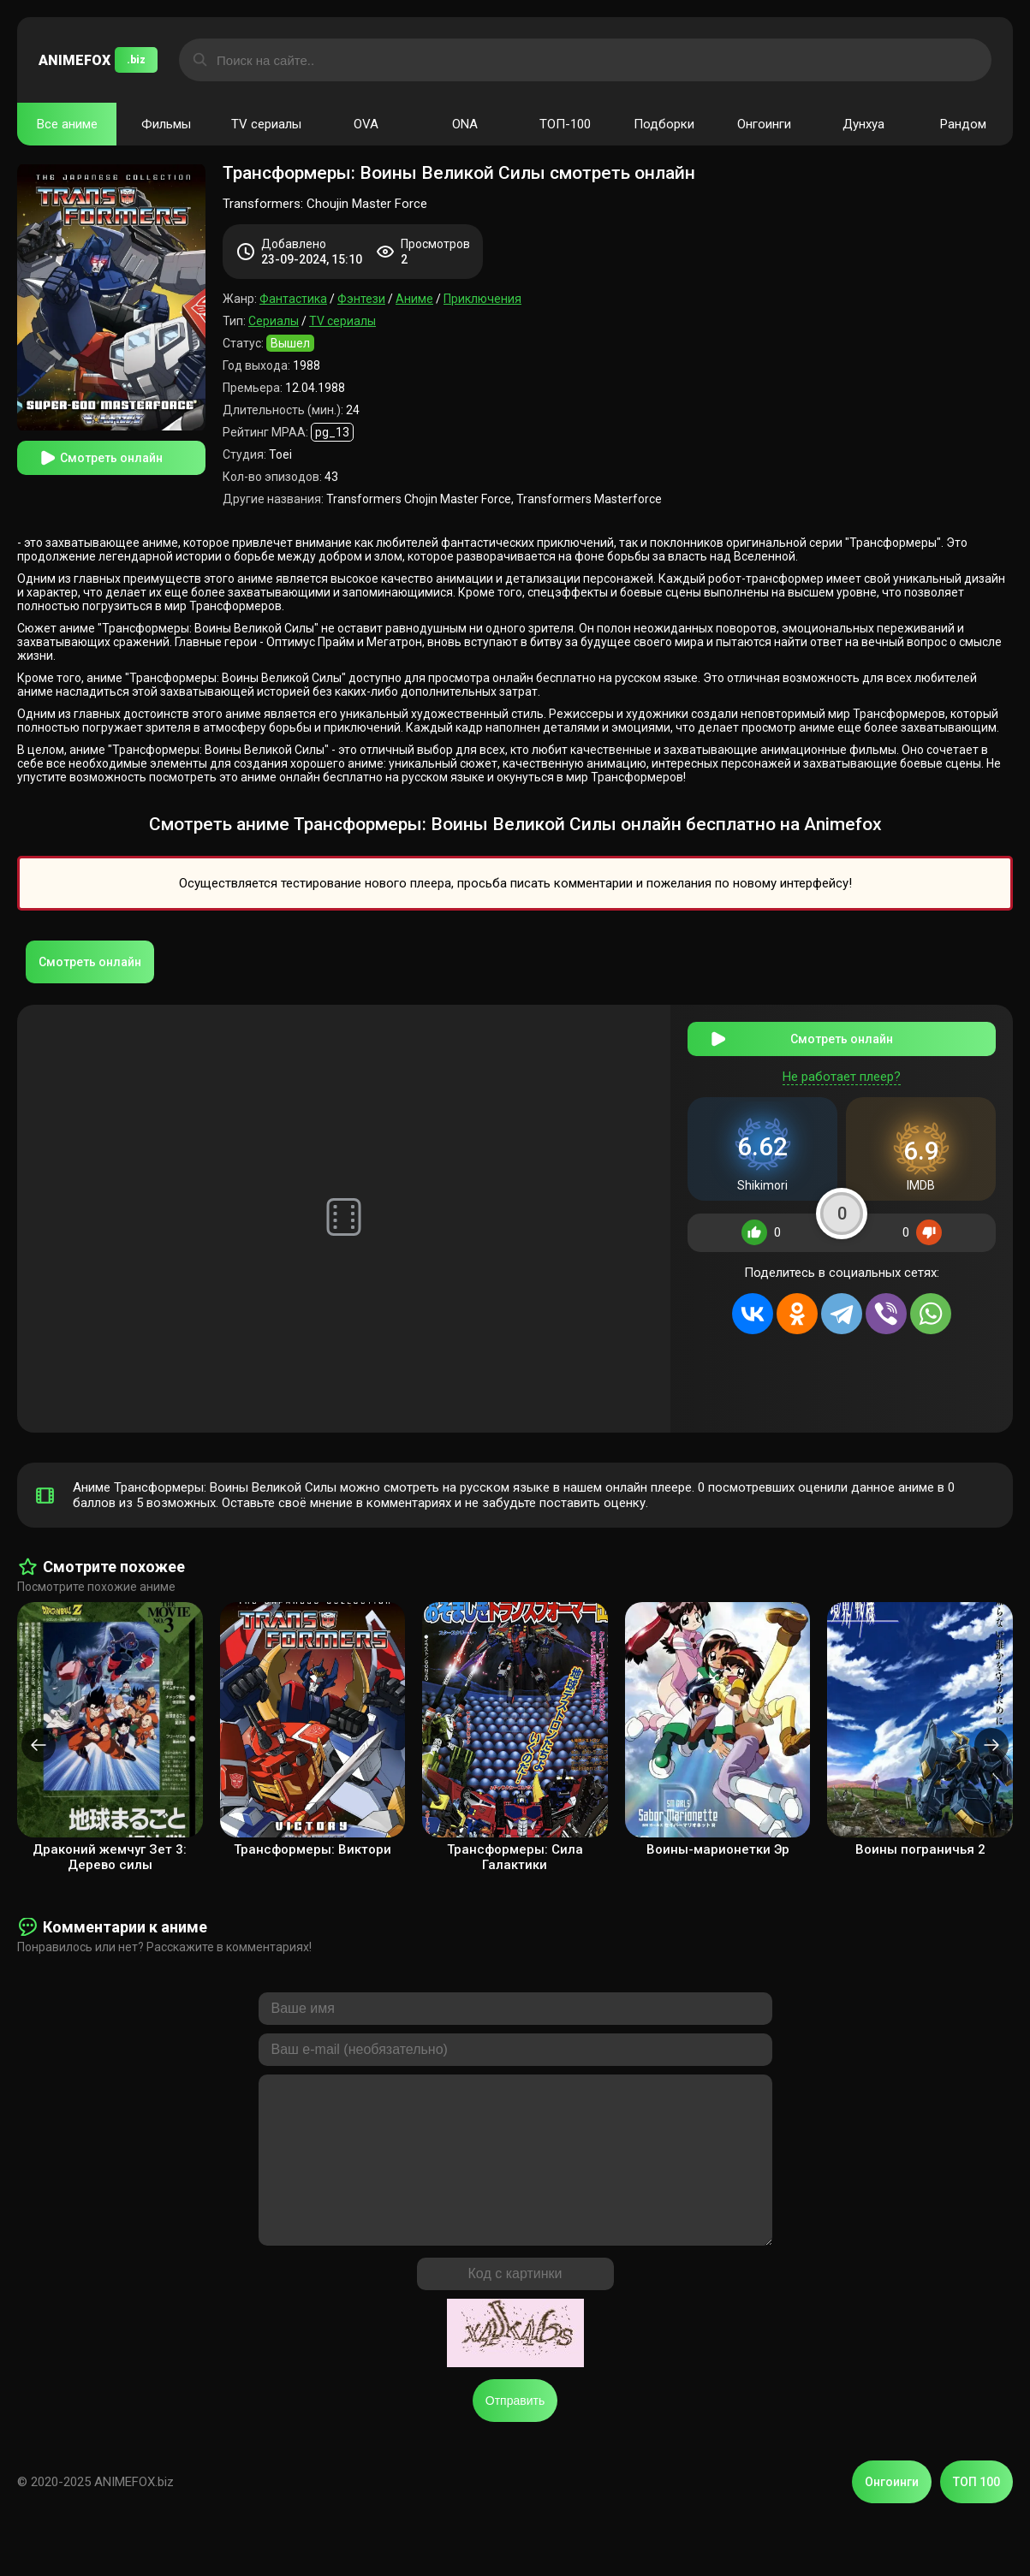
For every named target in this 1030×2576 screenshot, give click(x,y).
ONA (465, 124)
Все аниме (67, 124)
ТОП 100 (976, 2516)
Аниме (414, 299)
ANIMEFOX (98, 60)
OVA (366, 124)
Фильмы (166, 124)
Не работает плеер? (842, 1076)
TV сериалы (266, 124)
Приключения (482, 299)
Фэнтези (361, 299)
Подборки (664, 124)
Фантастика (293, 299)
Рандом (963, 124)
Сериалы (273, 321)
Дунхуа (863, 124)
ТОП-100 (565, 124)
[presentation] (38, 1745)
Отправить (515, 2435)
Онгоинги (764, 124)
